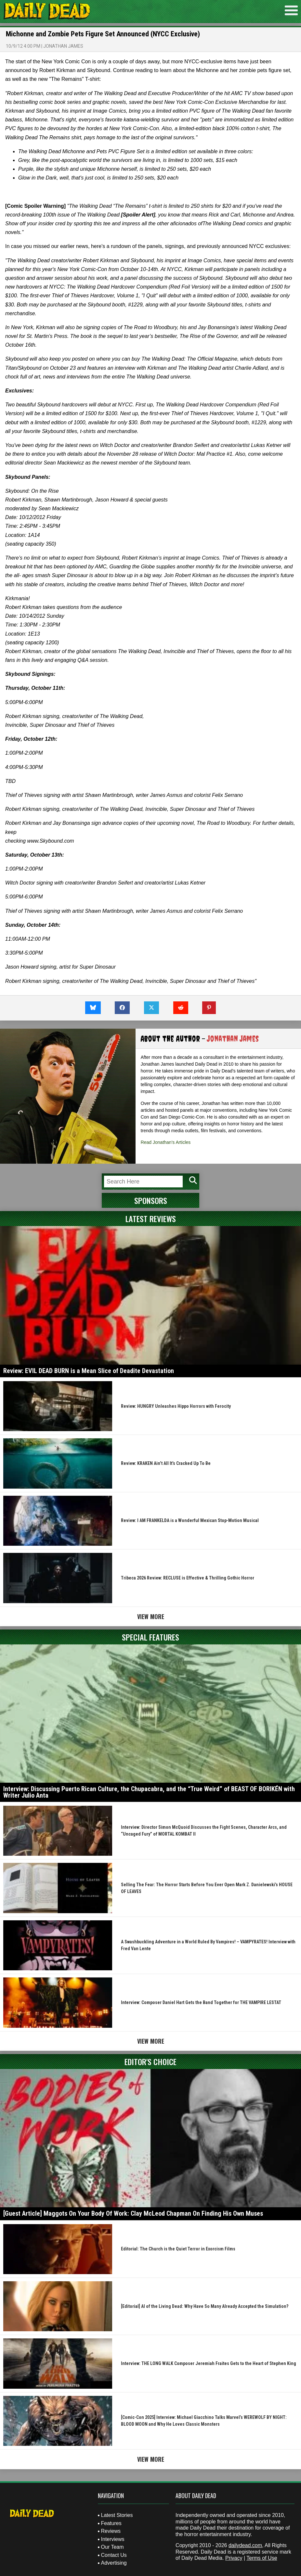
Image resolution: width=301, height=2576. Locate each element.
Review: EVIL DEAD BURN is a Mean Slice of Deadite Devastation (88, 1371)
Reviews (111, 2531)
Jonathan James (63, 46)
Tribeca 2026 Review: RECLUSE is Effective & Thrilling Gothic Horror (187, 1577)
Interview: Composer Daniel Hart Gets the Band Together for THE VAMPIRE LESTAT (201, 2002)
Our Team (112, 2547)
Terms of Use (261, 2558)
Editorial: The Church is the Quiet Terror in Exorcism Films (178, 2248)
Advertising (114, 2563)
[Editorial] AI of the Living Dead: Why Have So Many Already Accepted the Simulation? (204, 2306)
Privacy (233, 2558)
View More (150, 1616)
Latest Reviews (150, 1218)
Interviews (112, 2539)
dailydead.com (245, 2545)
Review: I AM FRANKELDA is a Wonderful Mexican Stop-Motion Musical (190, 1520)
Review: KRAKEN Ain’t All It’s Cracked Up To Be (166, 1463)
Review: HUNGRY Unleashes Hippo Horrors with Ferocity (176, 1406)
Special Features (150, 1637)
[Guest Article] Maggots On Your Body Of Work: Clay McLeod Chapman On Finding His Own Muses (133, 2213)
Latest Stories (117, 2515)
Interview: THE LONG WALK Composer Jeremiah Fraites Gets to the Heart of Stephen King (208, 2363)
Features (111, 2523)
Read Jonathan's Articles (166, 1142)
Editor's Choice (150, 2061)
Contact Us (114, 2555)
